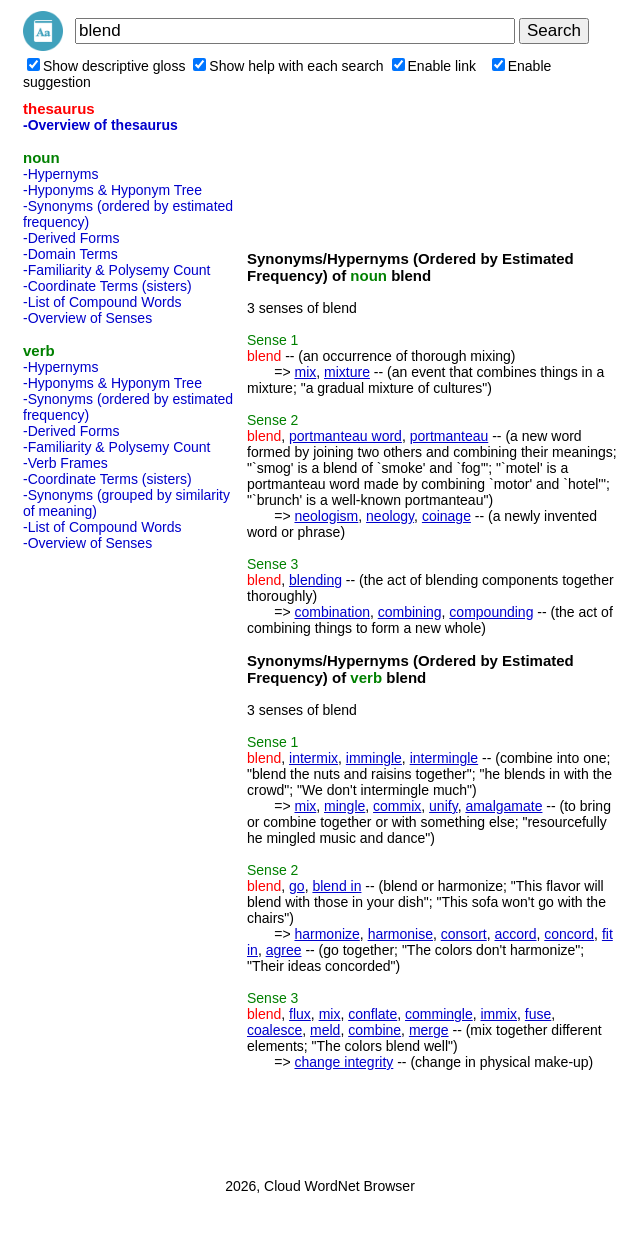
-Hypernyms (60, 174)
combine (374, 1030)
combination (332, 612)
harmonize (326, 934)
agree (284, 950)
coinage (446, 516)
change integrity (343, 1062)
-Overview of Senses (87, 318)
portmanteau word (345, 436)
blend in (336, 886)
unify (443, 806)
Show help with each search (288, 66)
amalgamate (503, 806)
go (297, 886)
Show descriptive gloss (106, 66)
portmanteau (449, 436)
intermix (313, 758)
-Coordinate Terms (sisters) (107, 286)
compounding (491, 612)
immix (499, 1014)
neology (390, 516)
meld (325, 1030)
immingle (374, 758)
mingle (344, 806)
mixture (347, 372)
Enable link (434, 66)
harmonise (400, 934)
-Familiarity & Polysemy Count (117, 270)
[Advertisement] (103, 858)
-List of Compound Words (102, 302)
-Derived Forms (71, 238)
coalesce (274, 1030)
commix (397, 806)
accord (515, 934)
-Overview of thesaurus (100, 125)
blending (315, 580)
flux (300, 1014)
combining (410, 612)
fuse (538, 1014)
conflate (372, 1014)
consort (464, 934)
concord (569, 934)
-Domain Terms (70, 254)
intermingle (444, 758)
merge (429, 1030)
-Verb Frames (65, 463)
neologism (326, 516)
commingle (439, 1014)
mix (305, 372)
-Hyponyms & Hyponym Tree (112, 190)
